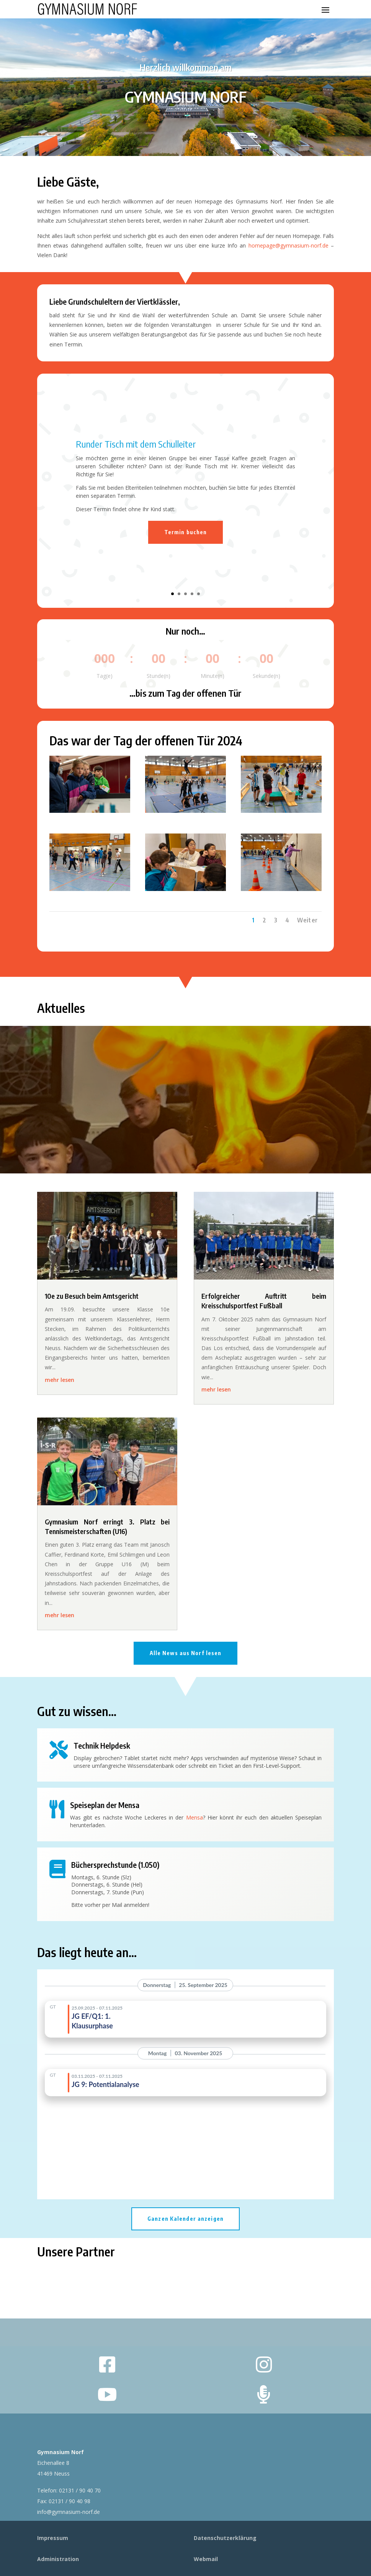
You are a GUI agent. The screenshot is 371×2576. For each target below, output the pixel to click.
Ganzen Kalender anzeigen (185, 2218)
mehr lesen (59, 1379)
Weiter (307, 920)
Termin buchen (185, 532)
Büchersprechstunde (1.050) (115, 1864)
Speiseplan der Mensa (104, 1805)
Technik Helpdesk (102, 1745)
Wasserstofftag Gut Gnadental (185, 1076)
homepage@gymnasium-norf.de (288, 245)
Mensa (194, 1817)
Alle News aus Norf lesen (186, 1653)
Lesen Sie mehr (185, 1146)
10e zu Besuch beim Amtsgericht (92, 1295)
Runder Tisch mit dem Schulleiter (136, 444)
